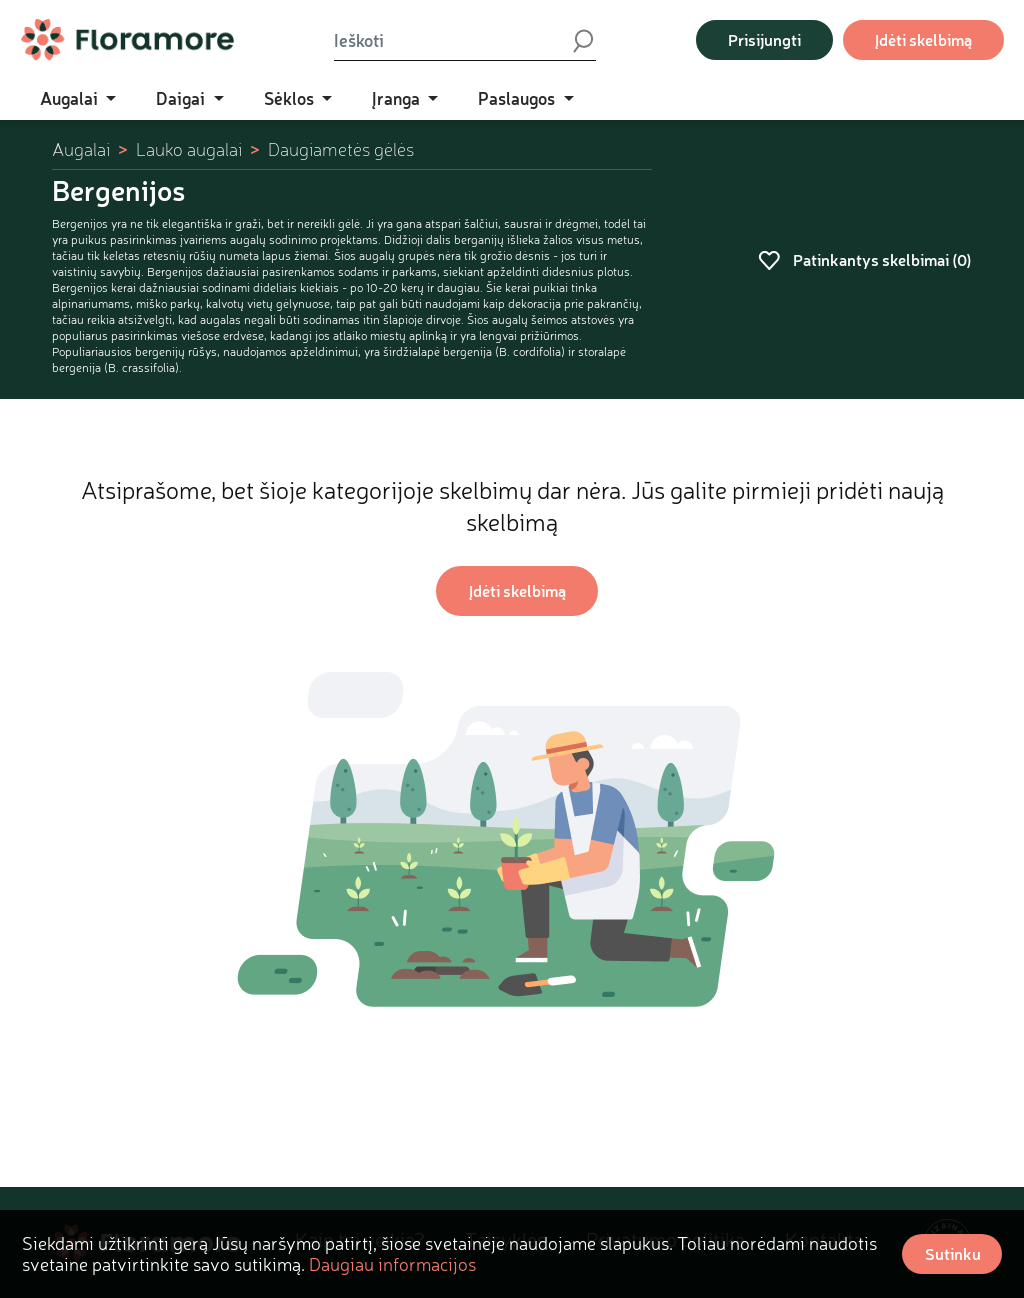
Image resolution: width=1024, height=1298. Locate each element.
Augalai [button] (71, 98)
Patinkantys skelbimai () (865, 259)
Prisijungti (764, 39)
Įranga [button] (398, 98)
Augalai (81, 149)
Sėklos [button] (291, 98)
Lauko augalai (189, 149)
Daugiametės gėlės (341, 149)
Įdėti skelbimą (923, 39)
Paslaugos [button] (518, 98)
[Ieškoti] (452, 40)
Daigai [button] (182, 98)
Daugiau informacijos (392, 1264)
